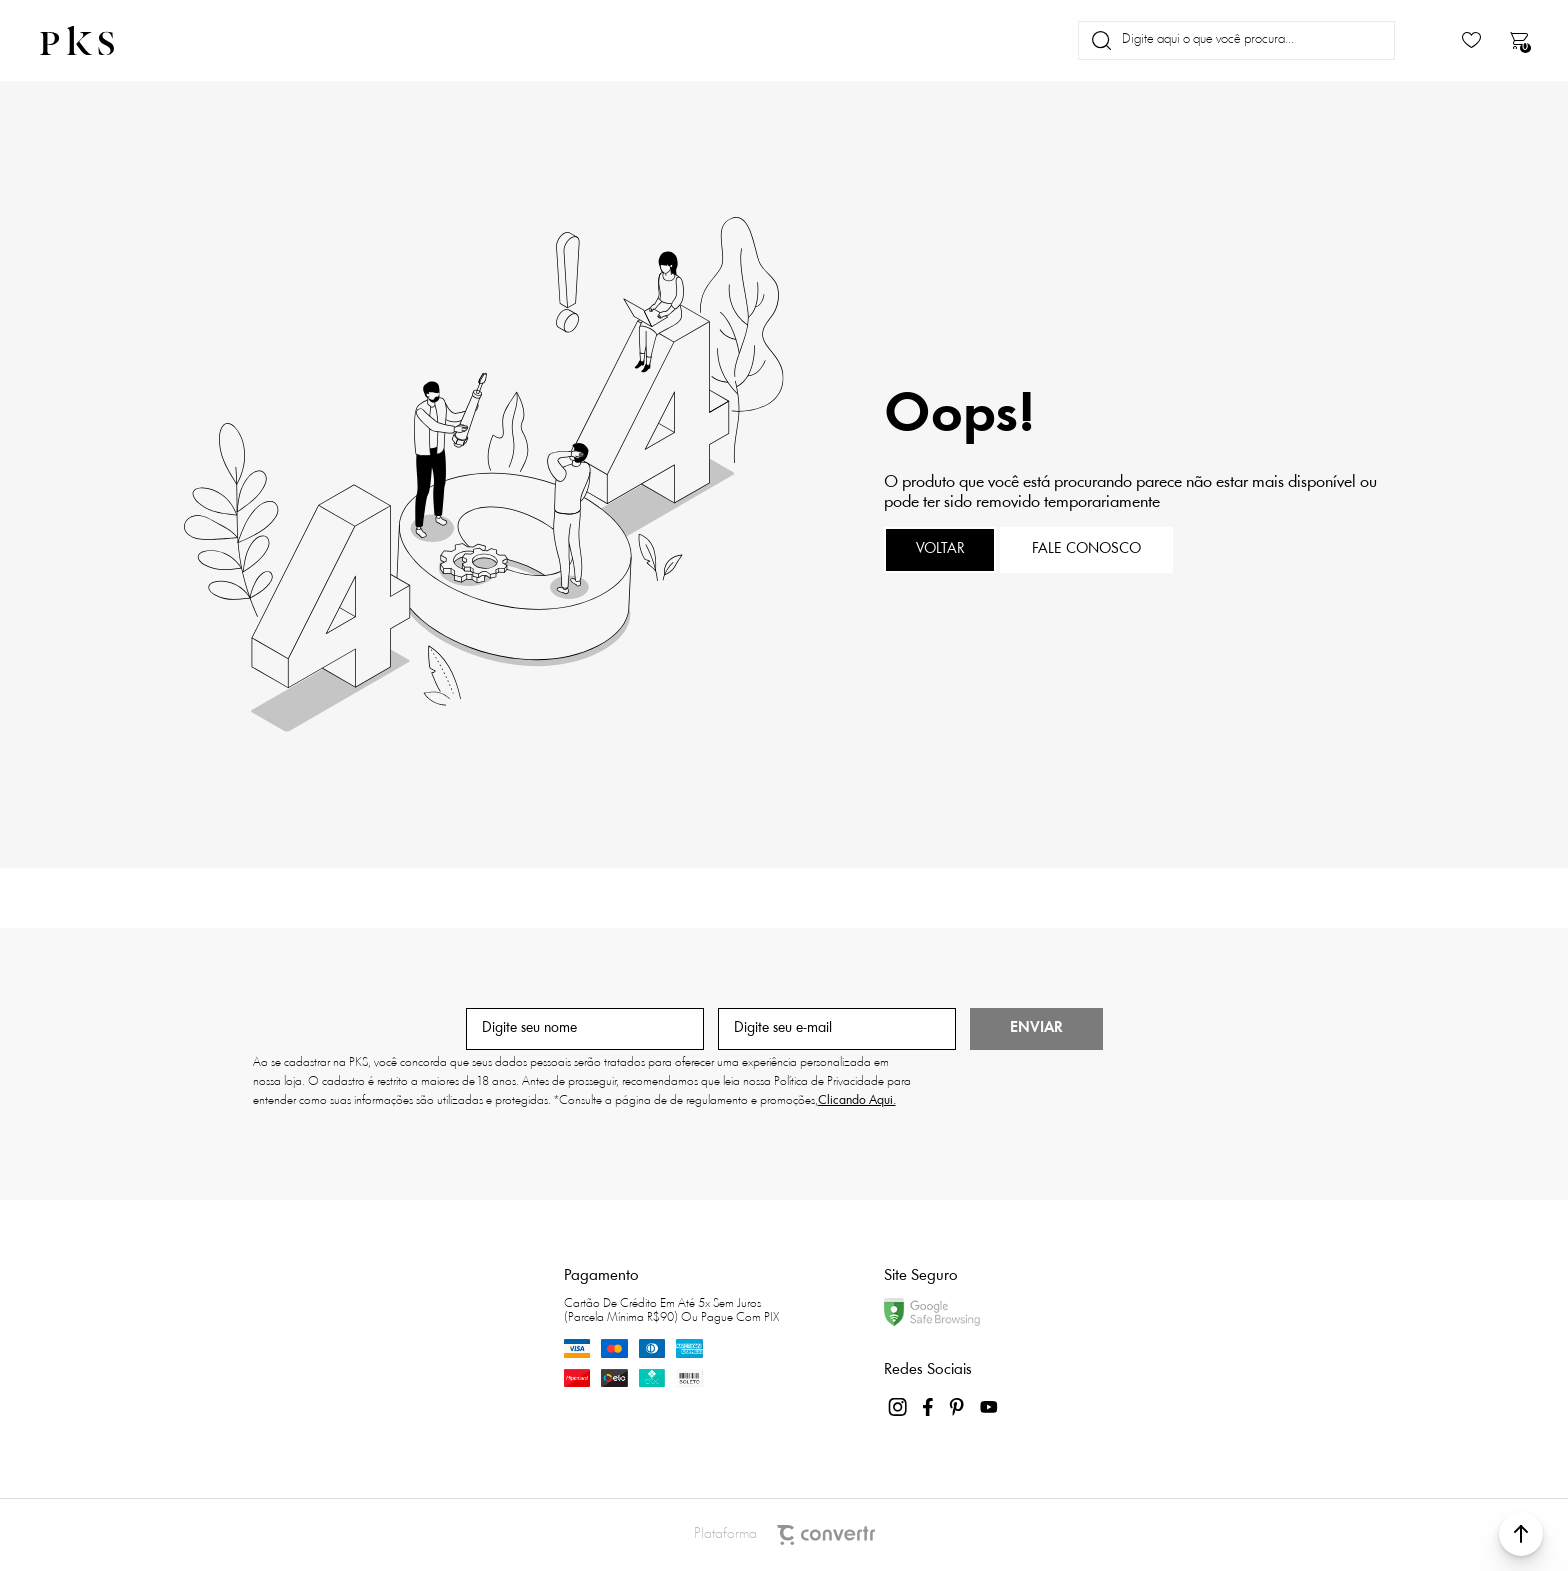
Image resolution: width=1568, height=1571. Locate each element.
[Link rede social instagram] (899, 1407)
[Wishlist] (1471, 40)
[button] (1521, 1534)
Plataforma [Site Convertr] (784, 1535)
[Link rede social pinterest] (959, 1407)
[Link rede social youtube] (989, 1407)
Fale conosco (1086, 549)
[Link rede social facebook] (929, 1407)
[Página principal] (94, 40)
